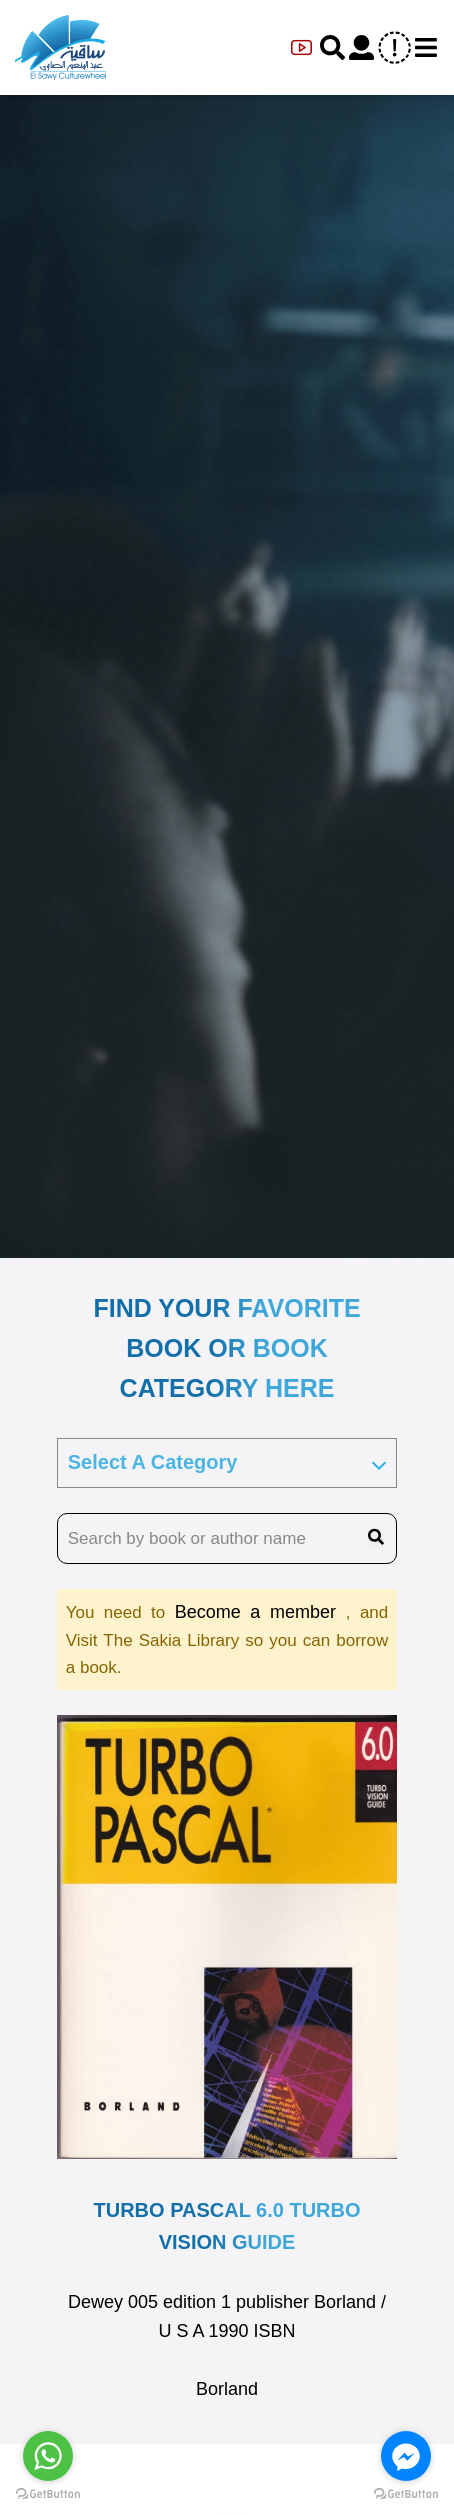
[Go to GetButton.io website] (406, 2494)
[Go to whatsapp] (48, 2456)
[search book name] (227, 1539)
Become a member (260, 1612)
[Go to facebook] (406, 2456)
